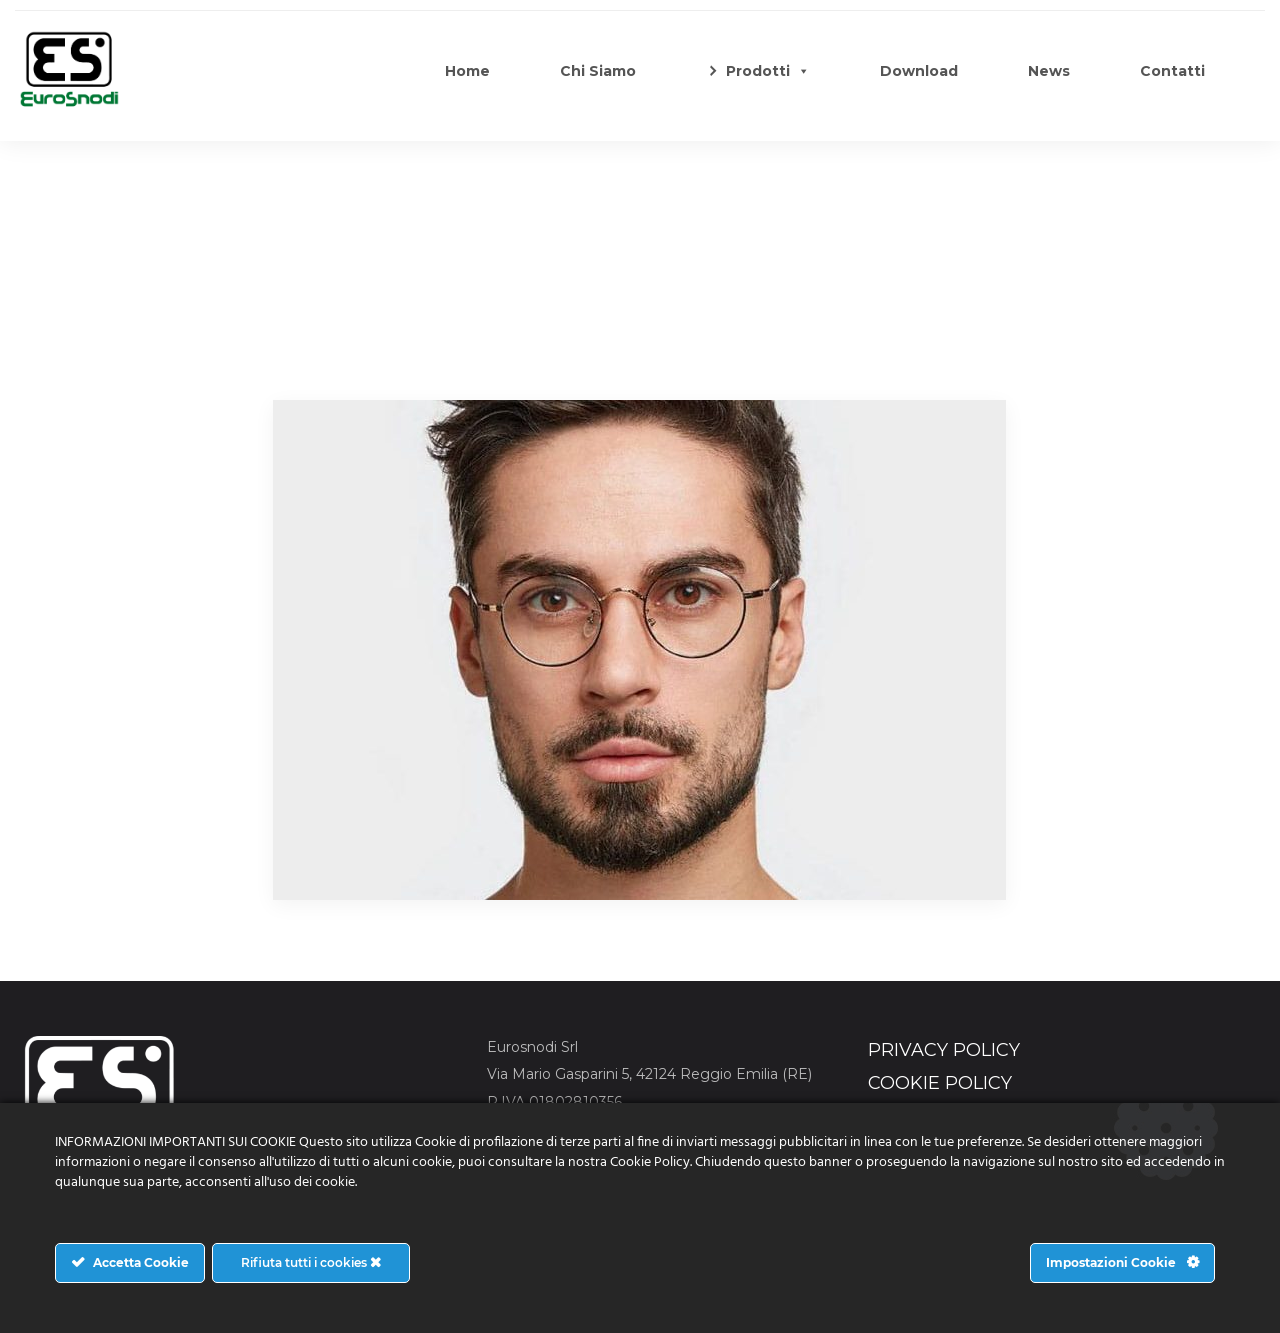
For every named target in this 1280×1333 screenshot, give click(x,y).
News (1049, 71)
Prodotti (768, 71)
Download (919, 71)
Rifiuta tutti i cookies (311, 1262)
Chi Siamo (598, 71)
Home (467, 71)
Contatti (1172, 71)
